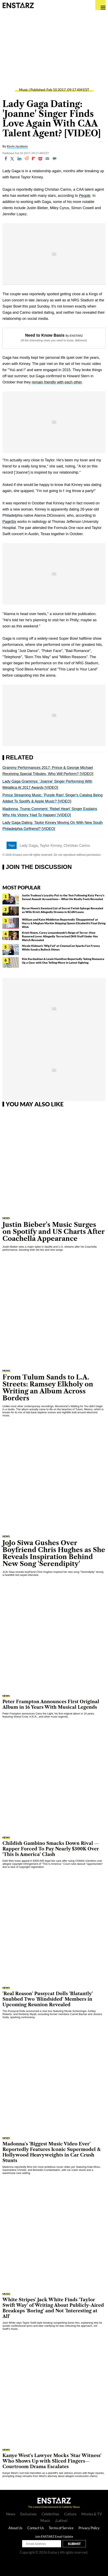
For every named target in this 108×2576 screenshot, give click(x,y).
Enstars (18, 5)
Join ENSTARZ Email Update (54, 2536)
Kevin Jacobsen (17, 146)
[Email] (47, 158)
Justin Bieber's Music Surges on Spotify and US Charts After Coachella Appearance (53, 1231)
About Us (15, 2528)
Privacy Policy (89, 2528)
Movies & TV (91, 2514)
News (10, 2514)
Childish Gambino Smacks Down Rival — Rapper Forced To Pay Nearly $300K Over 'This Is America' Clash (50, 1849)
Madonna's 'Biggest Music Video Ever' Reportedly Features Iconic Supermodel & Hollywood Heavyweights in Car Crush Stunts (51, 2152)
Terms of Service (61, 2528)
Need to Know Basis (45, 335)
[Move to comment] (54, 158)
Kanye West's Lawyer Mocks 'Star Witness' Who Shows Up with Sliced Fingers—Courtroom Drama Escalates (51, 2461)
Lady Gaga (29, 845)
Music (23, 90)
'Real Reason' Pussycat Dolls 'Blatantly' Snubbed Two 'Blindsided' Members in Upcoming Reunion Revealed (47, 1999)
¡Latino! (61, 2520)
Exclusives (28, 2514)
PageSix (9, 522)
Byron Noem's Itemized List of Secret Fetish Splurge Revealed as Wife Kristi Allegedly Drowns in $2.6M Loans (62, 910)
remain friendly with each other (57, 382)
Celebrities (50, 2514)
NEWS (6, 1218)
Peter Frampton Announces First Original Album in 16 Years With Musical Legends (50, 1704)
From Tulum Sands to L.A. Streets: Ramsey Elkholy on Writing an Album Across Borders (47, 1387)
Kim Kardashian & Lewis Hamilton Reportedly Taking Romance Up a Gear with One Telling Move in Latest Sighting (63, 960)
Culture (70, 2514)
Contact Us (35, 2528)
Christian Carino (77, 845)
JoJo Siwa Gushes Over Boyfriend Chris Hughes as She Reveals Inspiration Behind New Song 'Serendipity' (53, 1553)
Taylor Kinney (51, 845)
